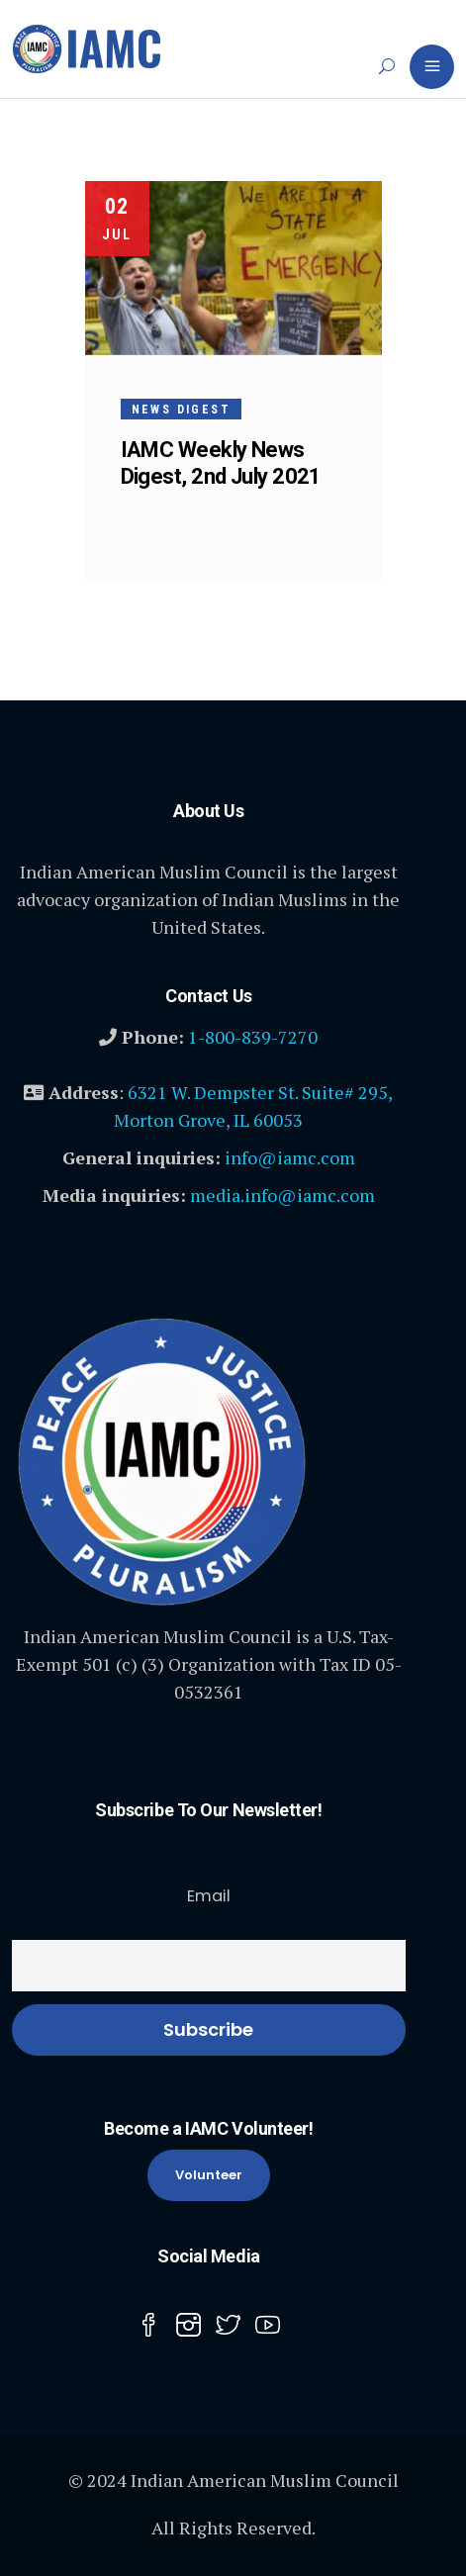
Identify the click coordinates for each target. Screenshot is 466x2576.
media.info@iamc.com (282, 1195)
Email (209, 1896)
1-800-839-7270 (253, 1037)
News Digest (181, 409)
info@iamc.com (290, 1157)
